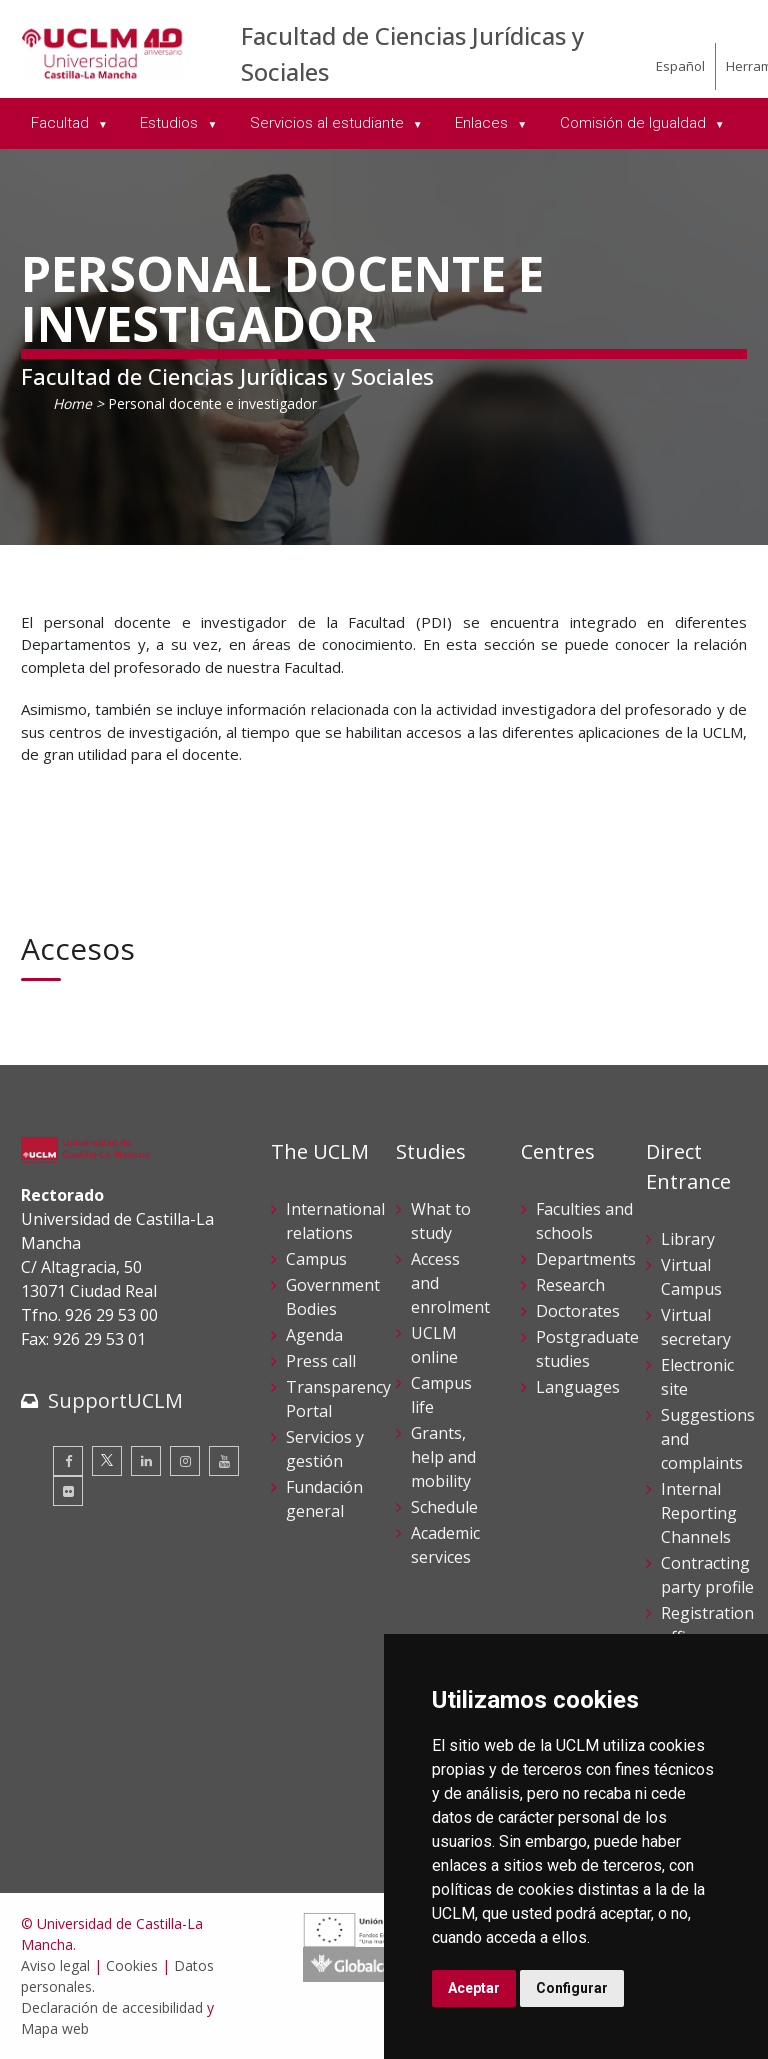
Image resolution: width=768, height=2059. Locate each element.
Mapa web (55, 2028)
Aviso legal (55, 1965)
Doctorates (578, 1311)
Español (680, 66)
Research (570, 1285)
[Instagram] (185, 1461)
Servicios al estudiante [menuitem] (329, 123)
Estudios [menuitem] (171, 123)
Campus (316, 1259)
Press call (321, 1361)
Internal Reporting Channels (699, 1513)
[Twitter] (107, 1461)
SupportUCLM (115, 1400)
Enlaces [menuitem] (483, 123)
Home (72, 403)
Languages (578, 1387)
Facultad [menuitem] (62, 123)
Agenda (314, 1335)
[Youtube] (224, 1461)
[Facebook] (68, 1461)
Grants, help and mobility (443, 1457)
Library (688, 1239)
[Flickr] (68, 1491)
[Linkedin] (146, 1461)
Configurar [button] (572, 1988)
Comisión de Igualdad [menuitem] (635, 123)
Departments (586, 1259)
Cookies (132, 1965)
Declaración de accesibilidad (112, 2007)
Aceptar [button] (474, 1988)
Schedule (444, 1507)
